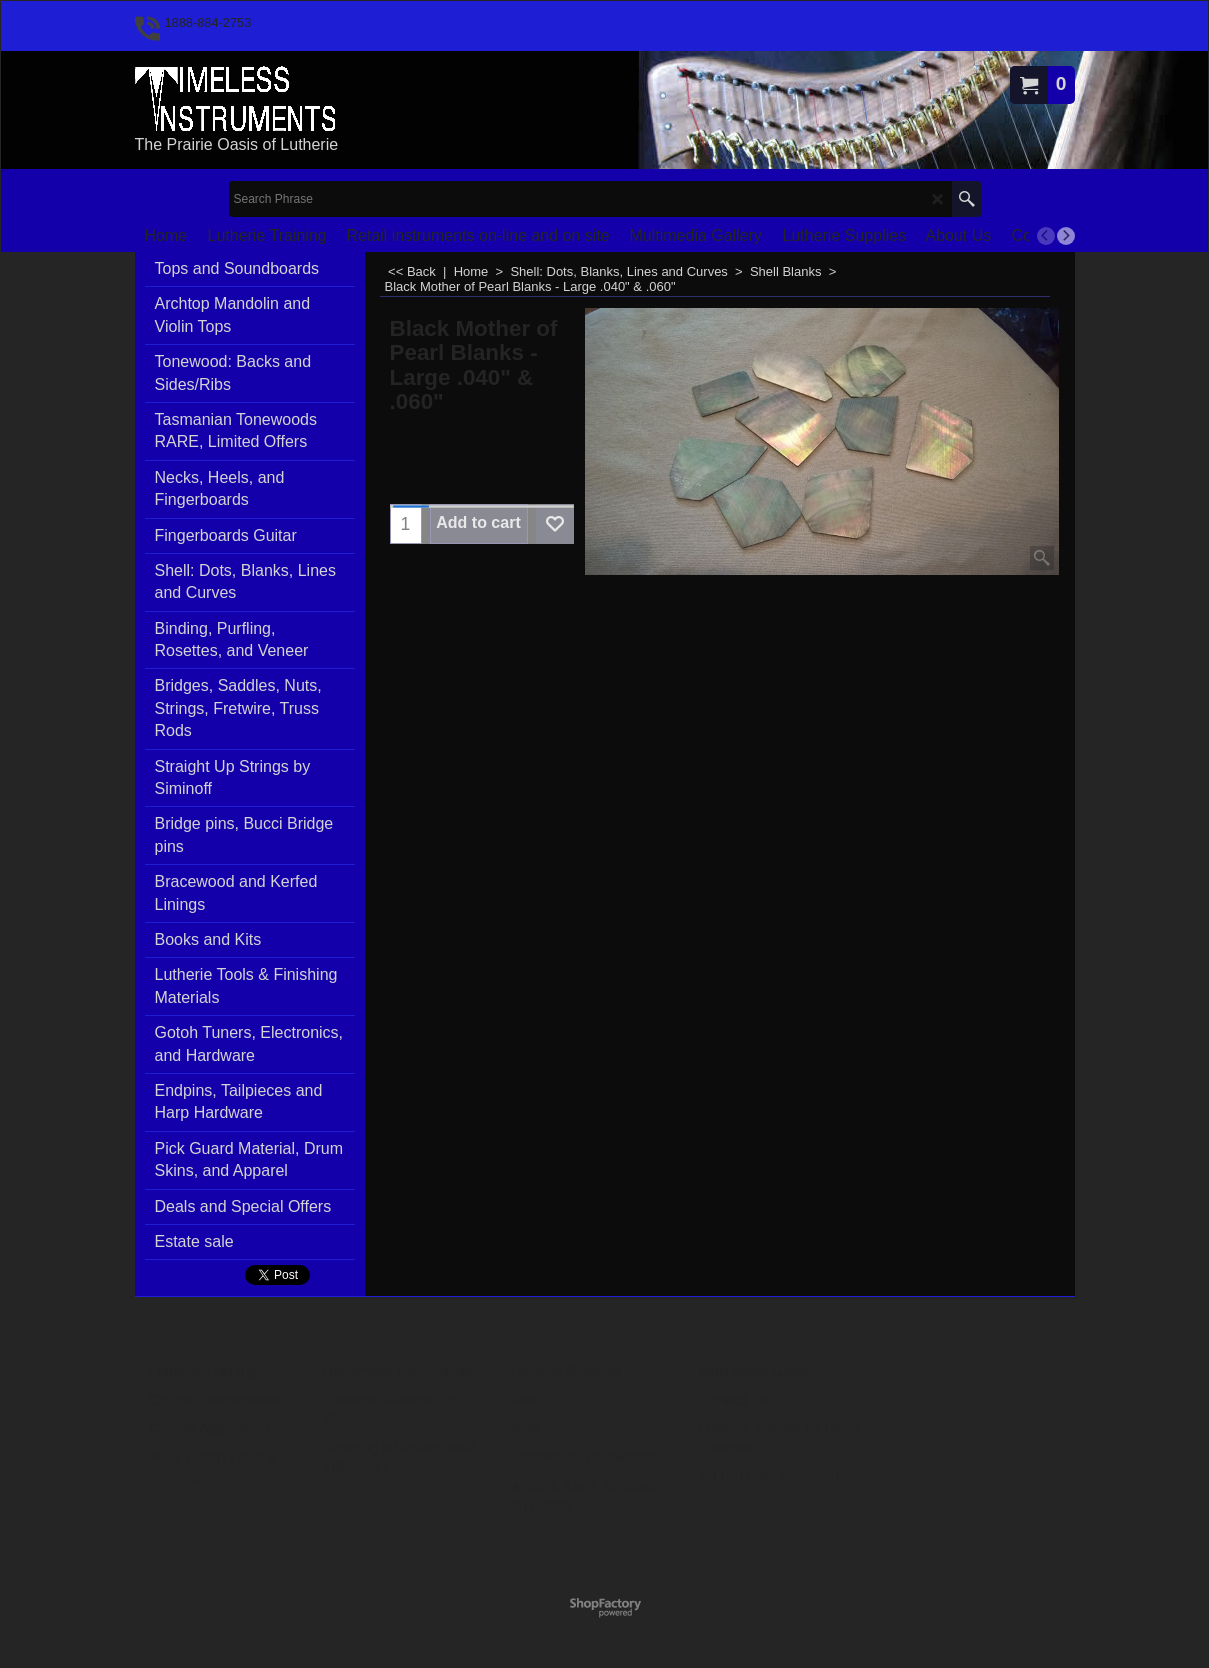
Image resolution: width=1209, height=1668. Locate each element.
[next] (1066, 236)
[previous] (1046, 236)
